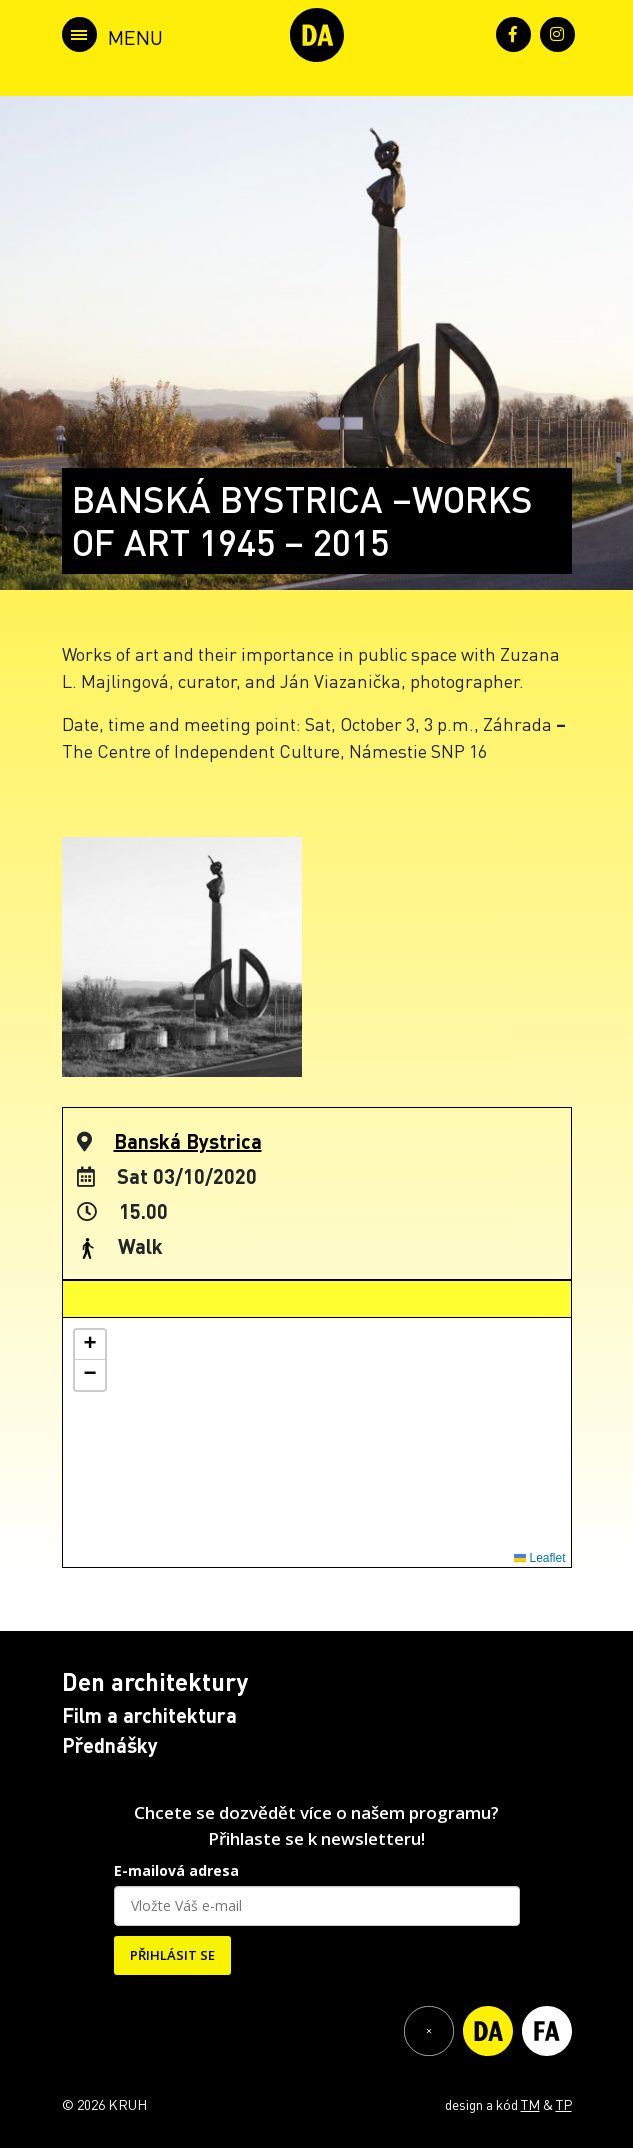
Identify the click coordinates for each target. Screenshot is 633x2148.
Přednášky (110, 1745)
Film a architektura (149, 1715)
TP (564, 2104)
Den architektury (155, 1681)
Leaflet (539, 1558)
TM (530, 2104)
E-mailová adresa (176, 1870)
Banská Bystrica (188, 1141)
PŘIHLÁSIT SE (172, 1955)
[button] (90, 1345)
